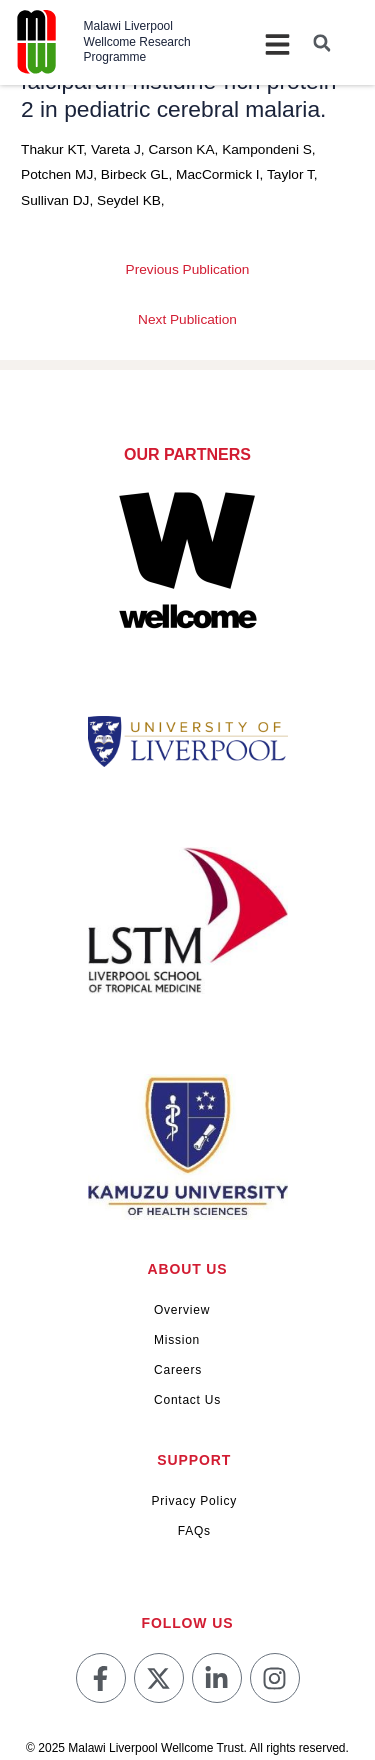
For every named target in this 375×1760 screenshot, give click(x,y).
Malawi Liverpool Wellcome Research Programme (137, 41)
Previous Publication (188, 269)
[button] (322, 43)
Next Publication (187, 319)
